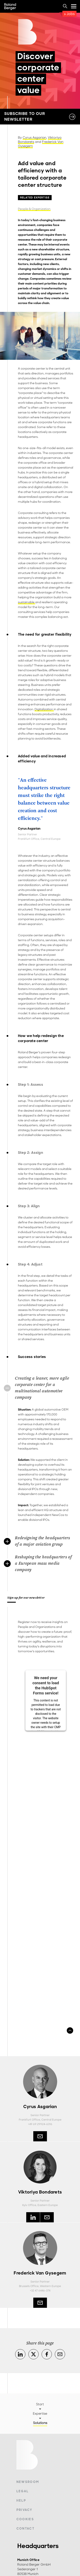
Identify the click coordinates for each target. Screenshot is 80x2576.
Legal (22, 2491)
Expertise (40, 2414)
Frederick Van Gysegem (40, 2273)
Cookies (25, 2519)
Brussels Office (29, 2286)
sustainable (26, 602)
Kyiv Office (29, 2205)
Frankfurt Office (28, 839)
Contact (25, 2528)
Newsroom (27, 2482)
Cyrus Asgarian (34, 138)
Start (40, 2404)
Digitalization (44, 709)
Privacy (24, 2510)
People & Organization (34, 209)
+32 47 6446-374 (40, 2290)
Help (21, 2500)
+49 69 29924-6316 (40, 2124)
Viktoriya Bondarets (40, 2192)
